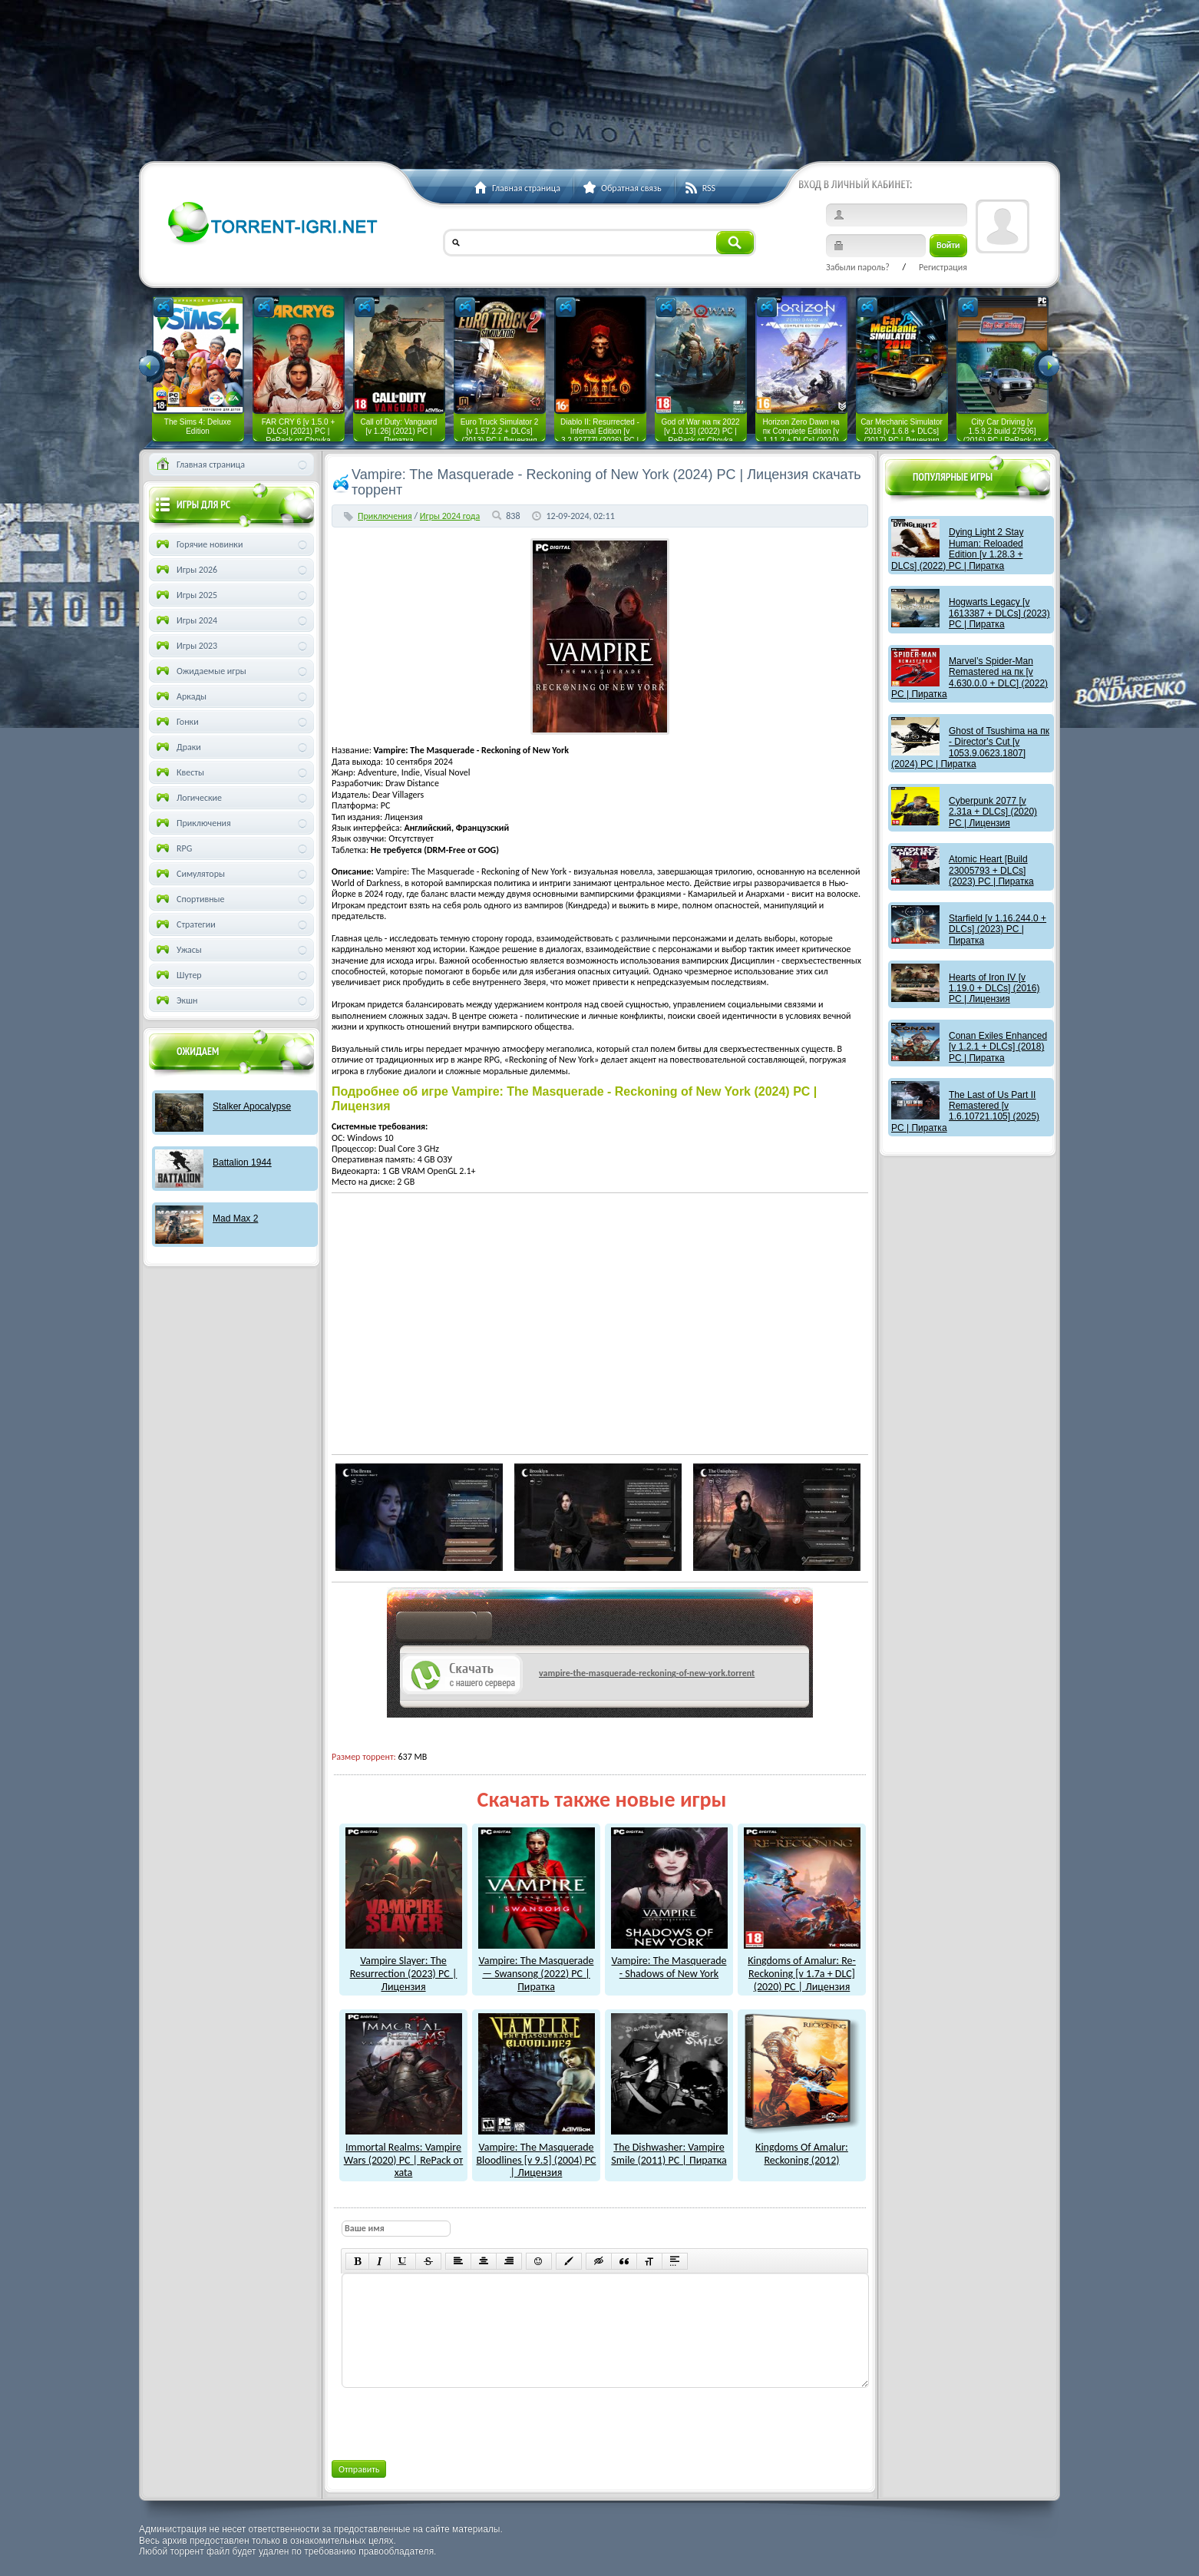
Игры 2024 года (450, 516)
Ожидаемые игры (200, 671)
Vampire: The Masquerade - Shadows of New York (669, 1961)
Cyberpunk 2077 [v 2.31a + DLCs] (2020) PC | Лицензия (993, 811)
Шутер (178, 975)
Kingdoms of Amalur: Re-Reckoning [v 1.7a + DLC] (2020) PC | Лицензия (802, 1967)
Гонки (176, 722)
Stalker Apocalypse (252, 1106)
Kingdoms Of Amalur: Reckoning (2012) (802, 2147)
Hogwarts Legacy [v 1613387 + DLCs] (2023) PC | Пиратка (999, 613)
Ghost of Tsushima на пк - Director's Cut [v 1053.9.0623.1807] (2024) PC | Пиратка (970, 747)
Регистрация (943, 267)
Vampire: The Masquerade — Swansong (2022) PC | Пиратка (536, 1967)
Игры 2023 (185, 646)
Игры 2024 (185, 620)
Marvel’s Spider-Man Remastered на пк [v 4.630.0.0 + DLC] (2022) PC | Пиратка (969, 677)
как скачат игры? (444, 1628)
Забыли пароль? (858, 267)
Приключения (385, 516)
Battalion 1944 (242, 1162)
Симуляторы (189, 874)
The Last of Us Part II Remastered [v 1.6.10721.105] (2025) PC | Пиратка (965, 1111)
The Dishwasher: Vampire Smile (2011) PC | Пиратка (669, 2147)
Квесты (179, 772)
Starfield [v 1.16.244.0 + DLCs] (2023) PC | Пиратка (997, 929)
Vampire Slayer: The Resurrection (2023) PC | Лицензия (403, 1967)
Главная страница (199, 464)
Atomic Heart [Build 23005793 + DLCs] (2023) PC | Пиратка (991, 870)
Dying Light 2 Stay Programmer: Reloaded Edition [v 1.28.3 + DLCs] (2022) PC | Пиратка (957, 548)
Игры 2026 (185, 570)
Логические (188, 798)
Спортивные (189, 899)
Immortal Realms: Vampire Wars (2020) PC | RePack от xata (404, 2153)
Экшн (175, 1000)
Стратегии (185, 924)
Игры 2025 (185, 595)
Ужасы (178, 950)
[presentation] (457, 2421)
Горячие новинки (198, 544)
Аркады (180, 696)
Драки (177, 747)
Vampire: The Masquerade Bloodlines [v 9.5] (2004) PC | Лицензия (536, 2153)
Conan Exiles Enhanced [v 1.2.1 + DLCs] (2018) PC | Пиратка (998, 1046)
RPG (173, 848)
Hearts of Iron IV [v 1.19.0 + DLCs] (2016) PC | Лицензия (994, 988)
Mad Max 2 (235, 1218)
